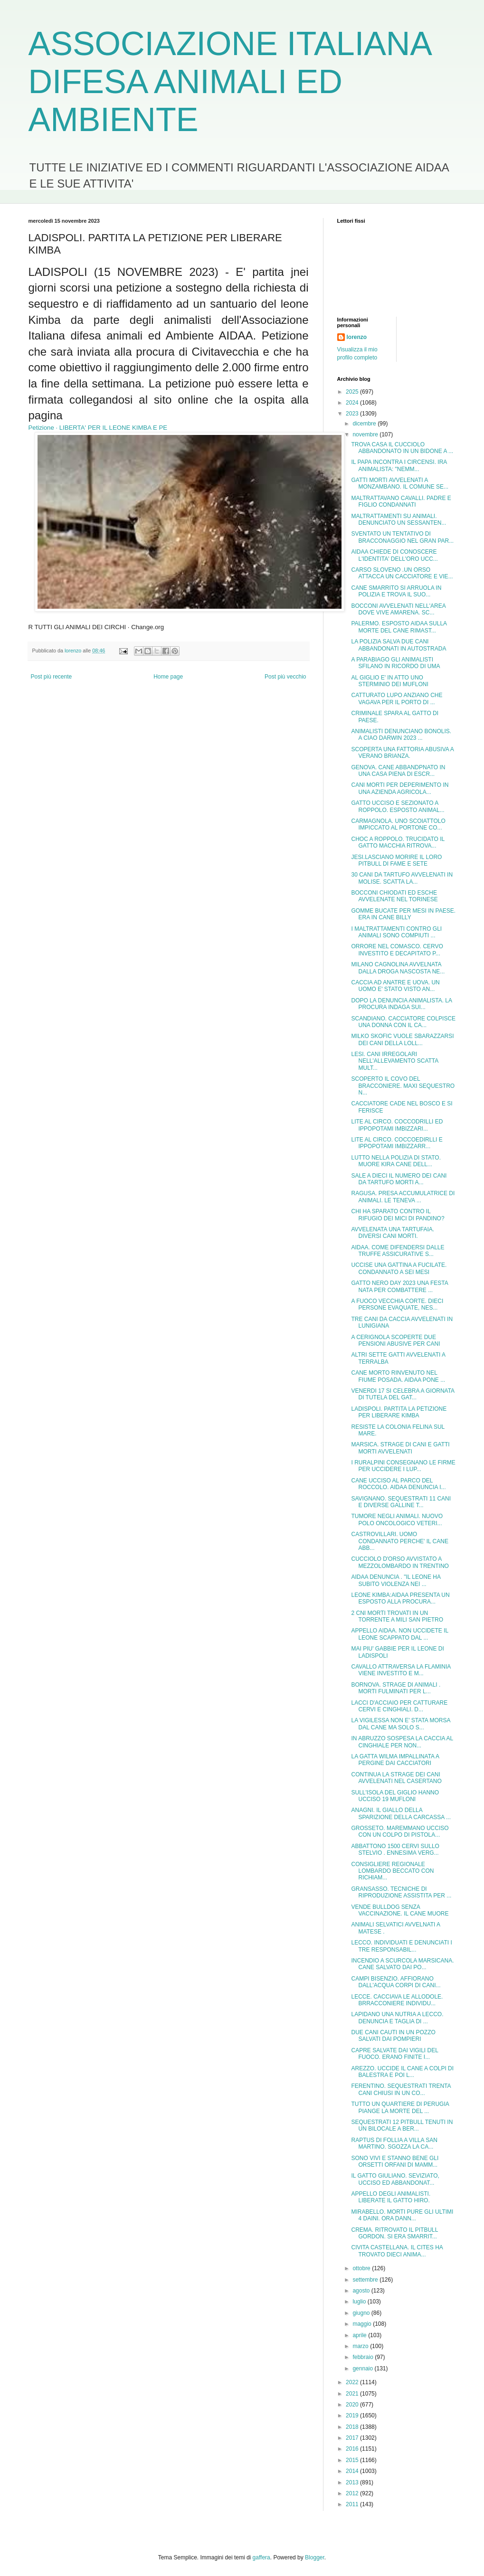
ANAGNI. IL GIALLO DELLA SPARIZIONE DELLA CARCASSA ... (401, 1813)
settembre (366, 2279)
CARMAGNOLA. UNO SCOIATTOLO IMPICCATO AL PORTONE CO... (398, 824)
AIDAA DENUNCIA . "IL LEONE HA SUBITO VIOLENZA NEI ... (395, 1580)
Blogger (314, 2557)
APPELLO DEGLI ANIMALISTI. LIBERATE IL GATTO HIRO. (390, 2197)
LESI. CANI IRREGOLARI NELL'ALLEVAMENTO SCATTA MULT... (394, 1061)
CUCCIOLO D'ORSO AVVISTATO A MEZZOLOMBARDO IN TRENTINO (399, 1562)
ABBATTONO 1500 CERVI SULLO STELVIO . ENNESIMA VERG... (395, 1849)
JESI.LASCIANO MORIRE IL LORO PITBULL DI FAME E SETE (396, 860)
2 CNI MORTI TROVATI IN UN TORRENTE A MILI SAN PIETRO (397, 1616)
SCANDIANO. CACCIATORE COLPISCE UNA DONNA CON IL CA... (403, 1022)
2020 (353, 2404)
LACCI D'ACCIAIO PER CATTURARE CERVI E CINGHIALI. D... (399, 1706)
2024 (353, 402)
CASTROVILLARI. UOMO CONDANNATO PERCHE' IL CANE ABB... (399, 1541)
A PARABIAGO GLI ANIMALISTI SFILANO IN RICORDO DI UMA (395, 663)
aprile (360, 2335)
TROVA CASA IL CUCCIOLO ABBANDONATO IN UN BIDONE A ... (402, 447)
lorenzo (357, 337)
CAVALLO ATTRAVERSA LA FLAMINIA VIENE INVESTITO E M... (400, 1670)
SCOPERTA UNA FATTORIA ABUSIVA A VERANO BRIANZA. (402, 752)
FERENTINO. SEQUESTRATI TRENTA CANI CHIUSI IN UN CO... (400, 2089)
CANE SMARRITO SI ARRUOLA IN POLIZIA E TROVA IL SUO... (396, 591)
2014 (353, 2471)
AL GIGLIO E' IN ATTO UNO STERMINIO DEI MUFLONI (389, 681)
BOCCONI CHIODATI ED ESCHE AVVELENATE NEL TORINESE (394, 896)
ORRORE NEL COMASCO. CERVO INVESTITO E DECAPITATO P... (397, 949)
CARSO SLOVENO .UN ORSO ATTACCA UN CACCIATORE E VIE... (402, 573)
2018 (353, 2427)
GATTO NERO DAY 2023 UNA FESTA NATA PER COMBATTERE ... (399, 1286)
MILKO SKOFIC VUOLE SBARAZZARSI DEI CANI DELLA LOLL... (402, 1039)
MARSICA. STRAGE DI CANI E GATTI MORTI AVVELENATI (400, 1447)
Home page (168, 676)
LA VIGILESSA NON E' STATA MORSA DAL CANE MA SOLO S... (400, 1723)
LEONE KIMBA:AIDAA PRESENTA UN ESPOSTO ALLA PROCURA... (400, 1598)
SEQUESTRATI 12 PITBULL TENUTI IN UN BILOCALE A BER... (402, 2125)
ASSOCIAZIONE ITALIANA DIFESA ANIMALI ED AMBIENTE (229, 81)
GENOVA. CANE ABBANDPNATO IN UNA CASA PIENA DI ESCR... (398, 770)
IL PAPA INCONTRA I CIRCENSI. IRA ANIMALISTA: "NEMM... (398, 465)
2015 (353, 2460)
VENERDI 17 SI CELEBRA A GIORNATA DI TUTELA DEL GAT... (402, 1394)
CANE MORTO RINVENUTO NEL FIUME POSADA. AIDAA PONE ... (398, 1376)
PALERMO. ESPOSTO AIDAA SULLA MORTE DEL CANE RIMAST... (398, 626)
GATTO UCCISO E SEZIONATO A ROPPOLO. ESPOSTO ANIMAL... (397, 806)
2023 (353, 413)
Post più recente (51, 676)
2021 (353, 2393)
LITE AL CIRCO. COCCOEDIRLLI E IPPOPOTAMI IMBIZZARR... (396, 1143)
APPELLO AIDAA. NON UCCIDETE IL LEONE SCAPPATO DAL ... (399, 1634)
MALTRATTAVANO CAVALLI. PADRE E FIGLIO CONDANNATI (401, 501)
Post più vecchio (285, 676)
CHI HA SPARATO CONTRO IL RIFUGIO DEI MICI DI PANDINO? (397, 1214)
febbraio (363, 2357)
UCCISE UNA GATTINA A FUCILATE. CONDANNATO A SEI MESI (398, 1268)
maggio (362, 2324)
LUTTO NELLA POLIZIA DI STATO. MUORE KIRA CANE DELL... (396, 1161)
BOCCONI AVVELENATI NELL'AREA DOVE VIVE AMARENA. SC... (398, 609)
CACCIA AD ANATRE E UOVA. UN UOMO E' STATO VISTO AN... (395, 985)
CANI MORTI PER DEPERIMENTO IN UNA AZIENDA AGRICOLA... (399, 788)
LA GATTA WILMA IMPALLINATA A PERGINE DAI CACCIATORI (395, 1759)
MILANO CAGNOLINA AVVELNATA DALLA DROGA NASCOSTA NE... (398, 967)
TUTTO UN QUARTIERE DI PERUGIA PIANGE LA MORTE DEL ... (400, 2107)
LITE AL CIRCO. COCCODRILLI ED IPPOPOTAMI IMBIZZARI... (397, 1125)
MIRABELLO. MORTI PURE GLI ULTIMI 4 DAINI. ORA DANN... (402, 2215)
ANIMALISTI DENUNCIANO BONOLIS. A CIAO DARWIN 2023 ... (401, 734)
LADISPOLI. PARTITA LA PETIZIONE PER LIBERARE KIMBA (398, 1412)
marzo (361, 2346)
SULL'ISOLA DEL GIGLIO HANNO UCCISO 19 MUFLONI (395, 1795)
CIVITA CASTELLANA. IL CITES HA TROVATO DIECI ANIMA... (397, 2250)
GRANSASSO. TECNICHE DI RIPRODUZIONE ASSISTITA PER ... (401, 1892)
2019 (353, 2415)
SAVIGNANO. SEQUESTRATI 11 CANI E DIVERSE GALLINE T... (401, 1502)
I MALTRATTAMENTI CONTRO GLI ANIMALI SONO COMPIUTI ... (396, 932)
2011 (353, 2504)
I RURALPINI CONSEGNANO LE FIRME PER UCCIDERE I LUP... (403, 1465)
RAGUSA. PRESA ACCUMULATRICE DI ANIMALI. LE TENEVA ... (403, 1196)
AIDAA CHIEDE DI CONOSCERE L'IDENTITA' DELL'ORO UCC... (394, 555)
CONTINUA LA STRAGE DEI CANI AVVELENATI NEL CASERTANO (396, 1777)
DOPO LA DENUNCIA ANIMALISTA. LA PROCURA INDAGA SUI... (401, 1003)
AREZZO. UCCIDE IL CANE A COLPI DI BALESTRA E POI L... (402, 2071)
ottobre (362, 2268)
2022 (353, 2382)
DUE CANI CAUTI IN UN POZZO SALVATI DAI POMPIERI (393, 2035)
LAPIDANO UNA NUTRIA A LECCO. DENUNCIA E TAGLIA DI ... (397, 2017)
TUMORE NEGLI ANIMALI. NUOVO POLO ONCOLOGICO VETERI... (397, 1519)
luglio (359, 2301)
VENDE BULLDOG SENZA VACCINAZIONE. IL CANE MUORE (399, 1910)
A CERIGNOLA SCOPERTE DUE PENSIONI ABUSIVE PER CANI (395, 1340)
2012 (353, 2493)
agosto (361, 2290)
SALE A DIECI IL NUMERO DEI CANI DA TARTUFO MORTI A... (398, 1179)
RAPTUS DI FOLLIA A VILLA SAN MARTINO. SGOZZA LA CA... (394, 2143)
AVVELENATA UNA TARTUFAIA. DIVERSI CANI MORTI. (392, 1232)
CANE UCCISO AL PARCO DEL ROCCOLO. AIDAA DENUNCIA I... (398, 1484)
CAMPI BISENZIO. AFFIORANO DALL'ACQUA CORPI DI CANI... (395, 1982)
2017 (353, 2437)
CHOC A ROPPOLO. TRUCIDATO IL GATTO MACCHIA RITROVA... (397, 842)
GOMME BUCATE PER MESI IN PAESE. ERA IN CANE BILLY (403, 914)
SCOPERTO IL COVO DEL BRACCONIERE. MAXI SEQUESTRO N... (403, 1086)
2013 (353, 2482)
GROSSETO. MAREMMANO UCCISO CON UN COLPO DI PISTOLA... (399, 1831)
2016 (353, 2448)
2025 (353, 391)
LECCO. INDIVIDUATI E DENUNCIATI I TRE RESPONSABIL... (401, 1946)
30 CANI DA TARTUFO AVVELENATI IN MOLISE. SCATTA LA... (402, 878)
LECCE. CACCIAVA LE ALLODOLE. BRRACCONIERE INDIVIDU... (397, 2000)
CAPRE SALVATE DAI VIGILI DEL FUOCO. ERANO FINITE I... (394, 2053)
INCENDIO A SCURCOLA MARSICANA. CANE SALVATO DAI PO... (402, 1964)
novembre (366, 434)
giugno (361, 2313)
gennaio (363, 2368)
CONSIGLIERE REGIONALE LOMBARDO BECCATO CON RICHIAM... (392, 1871)
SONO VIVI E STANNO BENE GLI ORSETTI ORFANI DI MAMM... (394, 2161)
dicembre (365, 423)
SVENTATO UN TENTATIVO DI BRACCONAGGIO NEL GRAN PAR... (402, 537)
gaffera (261, 2557)
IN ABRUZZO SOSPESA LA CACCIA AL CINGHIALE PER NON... (402, 1741)
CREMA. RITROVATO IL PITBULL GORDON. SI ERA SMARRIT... (394, 2233)
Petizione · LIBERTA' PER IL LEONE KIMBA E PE (98, 427)
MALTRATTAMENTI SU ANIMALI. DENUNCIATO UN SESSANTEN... (398, 519)
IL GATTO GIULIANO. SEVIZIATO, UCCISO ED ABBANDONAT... (395, 2179)
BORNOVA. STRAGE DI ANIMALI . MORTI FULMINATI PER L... (395, 1688)
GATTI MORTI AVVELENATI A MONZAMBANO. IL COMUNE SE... (399, 483)
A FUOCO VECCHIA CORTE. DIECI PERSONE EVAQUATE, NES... (397, 1304)
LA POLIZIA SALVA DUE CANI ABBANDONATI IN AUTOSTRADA (398, 644)
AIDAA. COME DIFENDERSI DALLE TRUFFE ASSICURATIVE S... (397, 1250)
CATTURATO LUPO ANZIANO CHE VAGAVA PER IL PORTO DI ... (396, 698)
